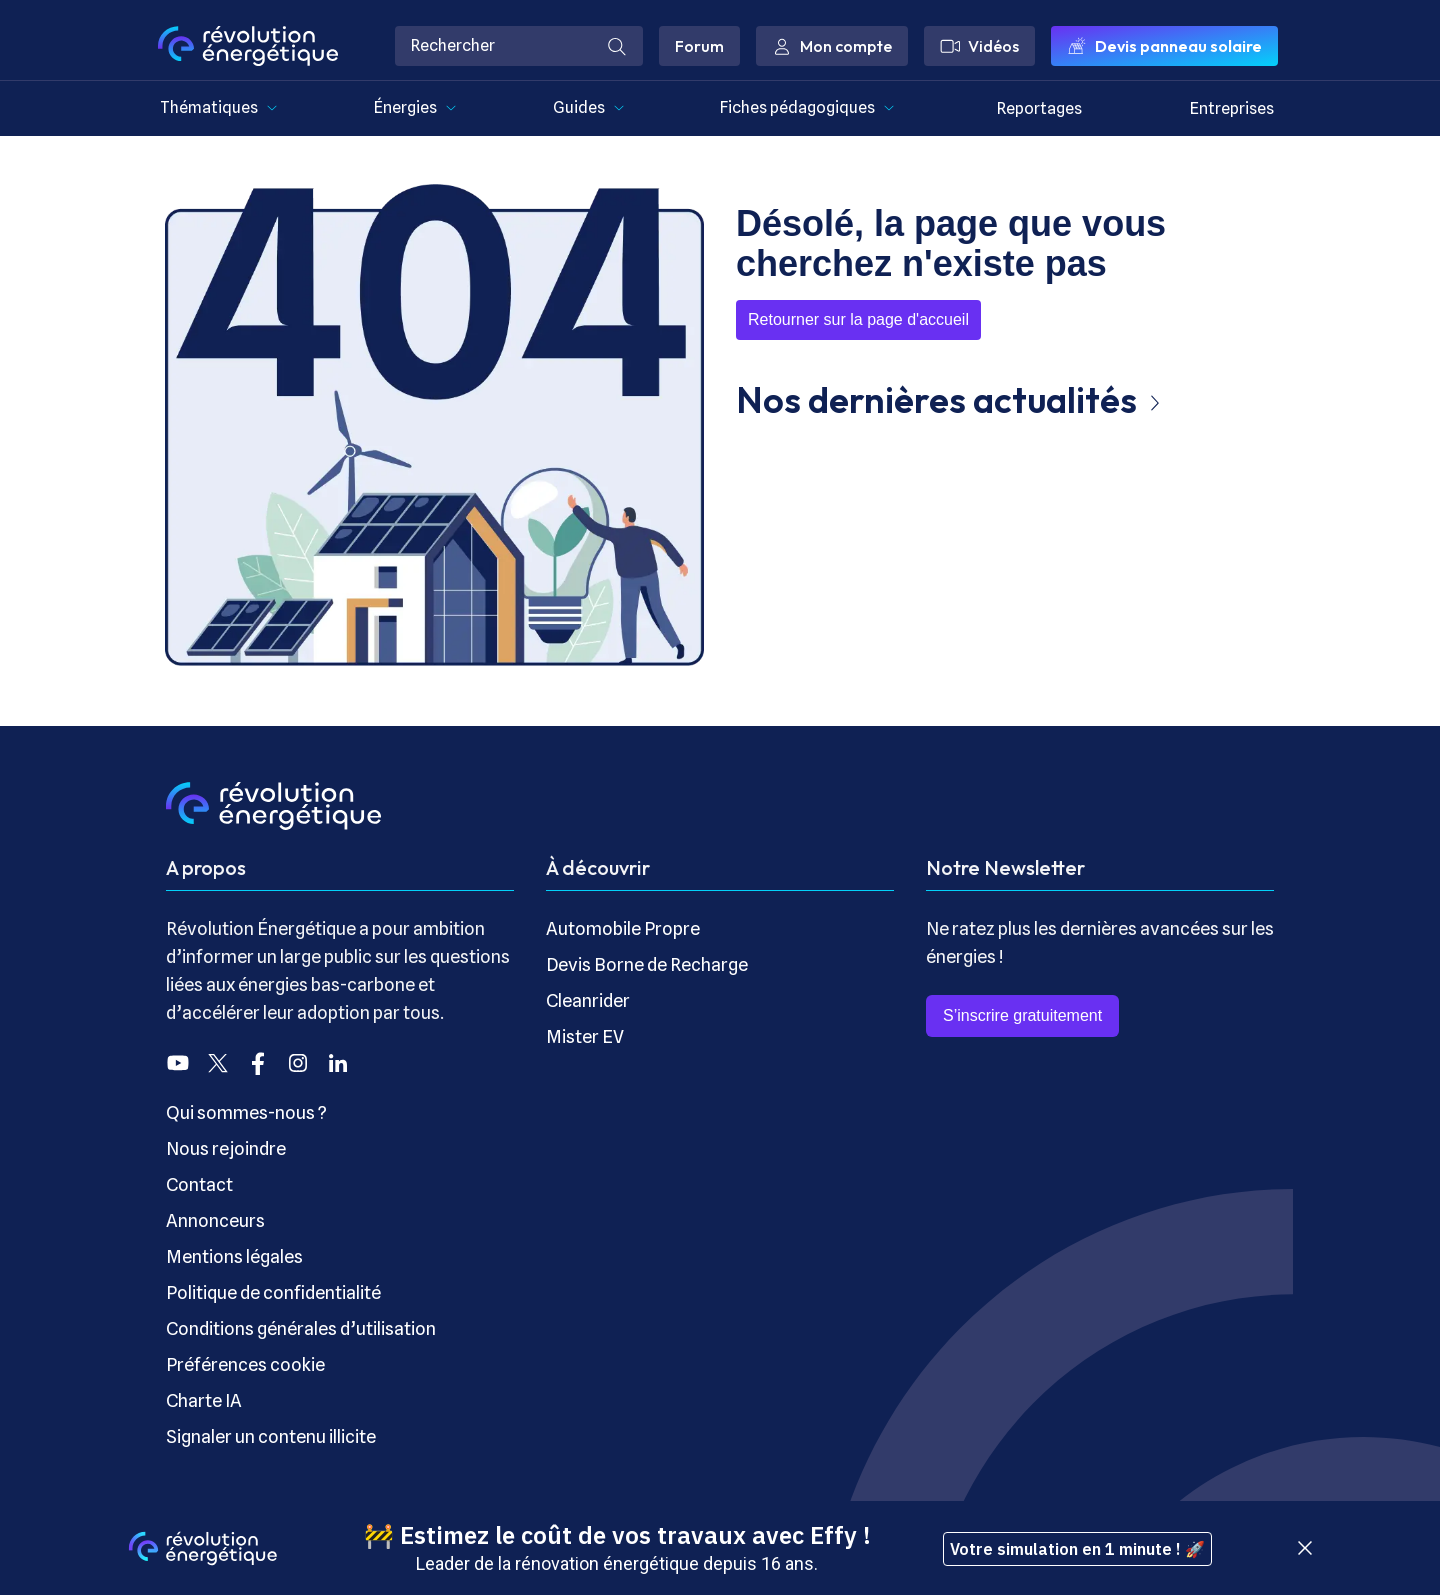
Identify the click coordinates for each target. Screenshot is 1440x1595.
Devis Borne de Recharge (647, 964)
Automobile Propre (623, 928)
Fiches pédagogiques (807, 107)
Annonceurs (215, 1220)
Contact (199, 1184)
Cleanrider (588, 1000)
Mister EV (585, 1036)
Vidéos (979, 46)
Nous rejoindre (226, 1148)
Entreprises (1232, 108)
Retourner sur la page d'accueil (858, 319)
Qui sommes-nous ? (246, 1112)
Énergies (415, 107)
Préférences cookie (245, 1364)
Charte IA (204, 1400)
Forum (699, 46)
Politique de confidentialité (273, 1292)
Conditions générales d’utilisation (301, 1328)
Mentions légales (234, 1256)
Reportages (1039, 108)
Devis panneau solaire (1164, 46)
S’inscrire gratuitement (1022, 1015)
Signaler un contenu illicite (271, 1436)
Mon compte (832, 46)
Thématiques (219, 107)
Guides (589, 107)
